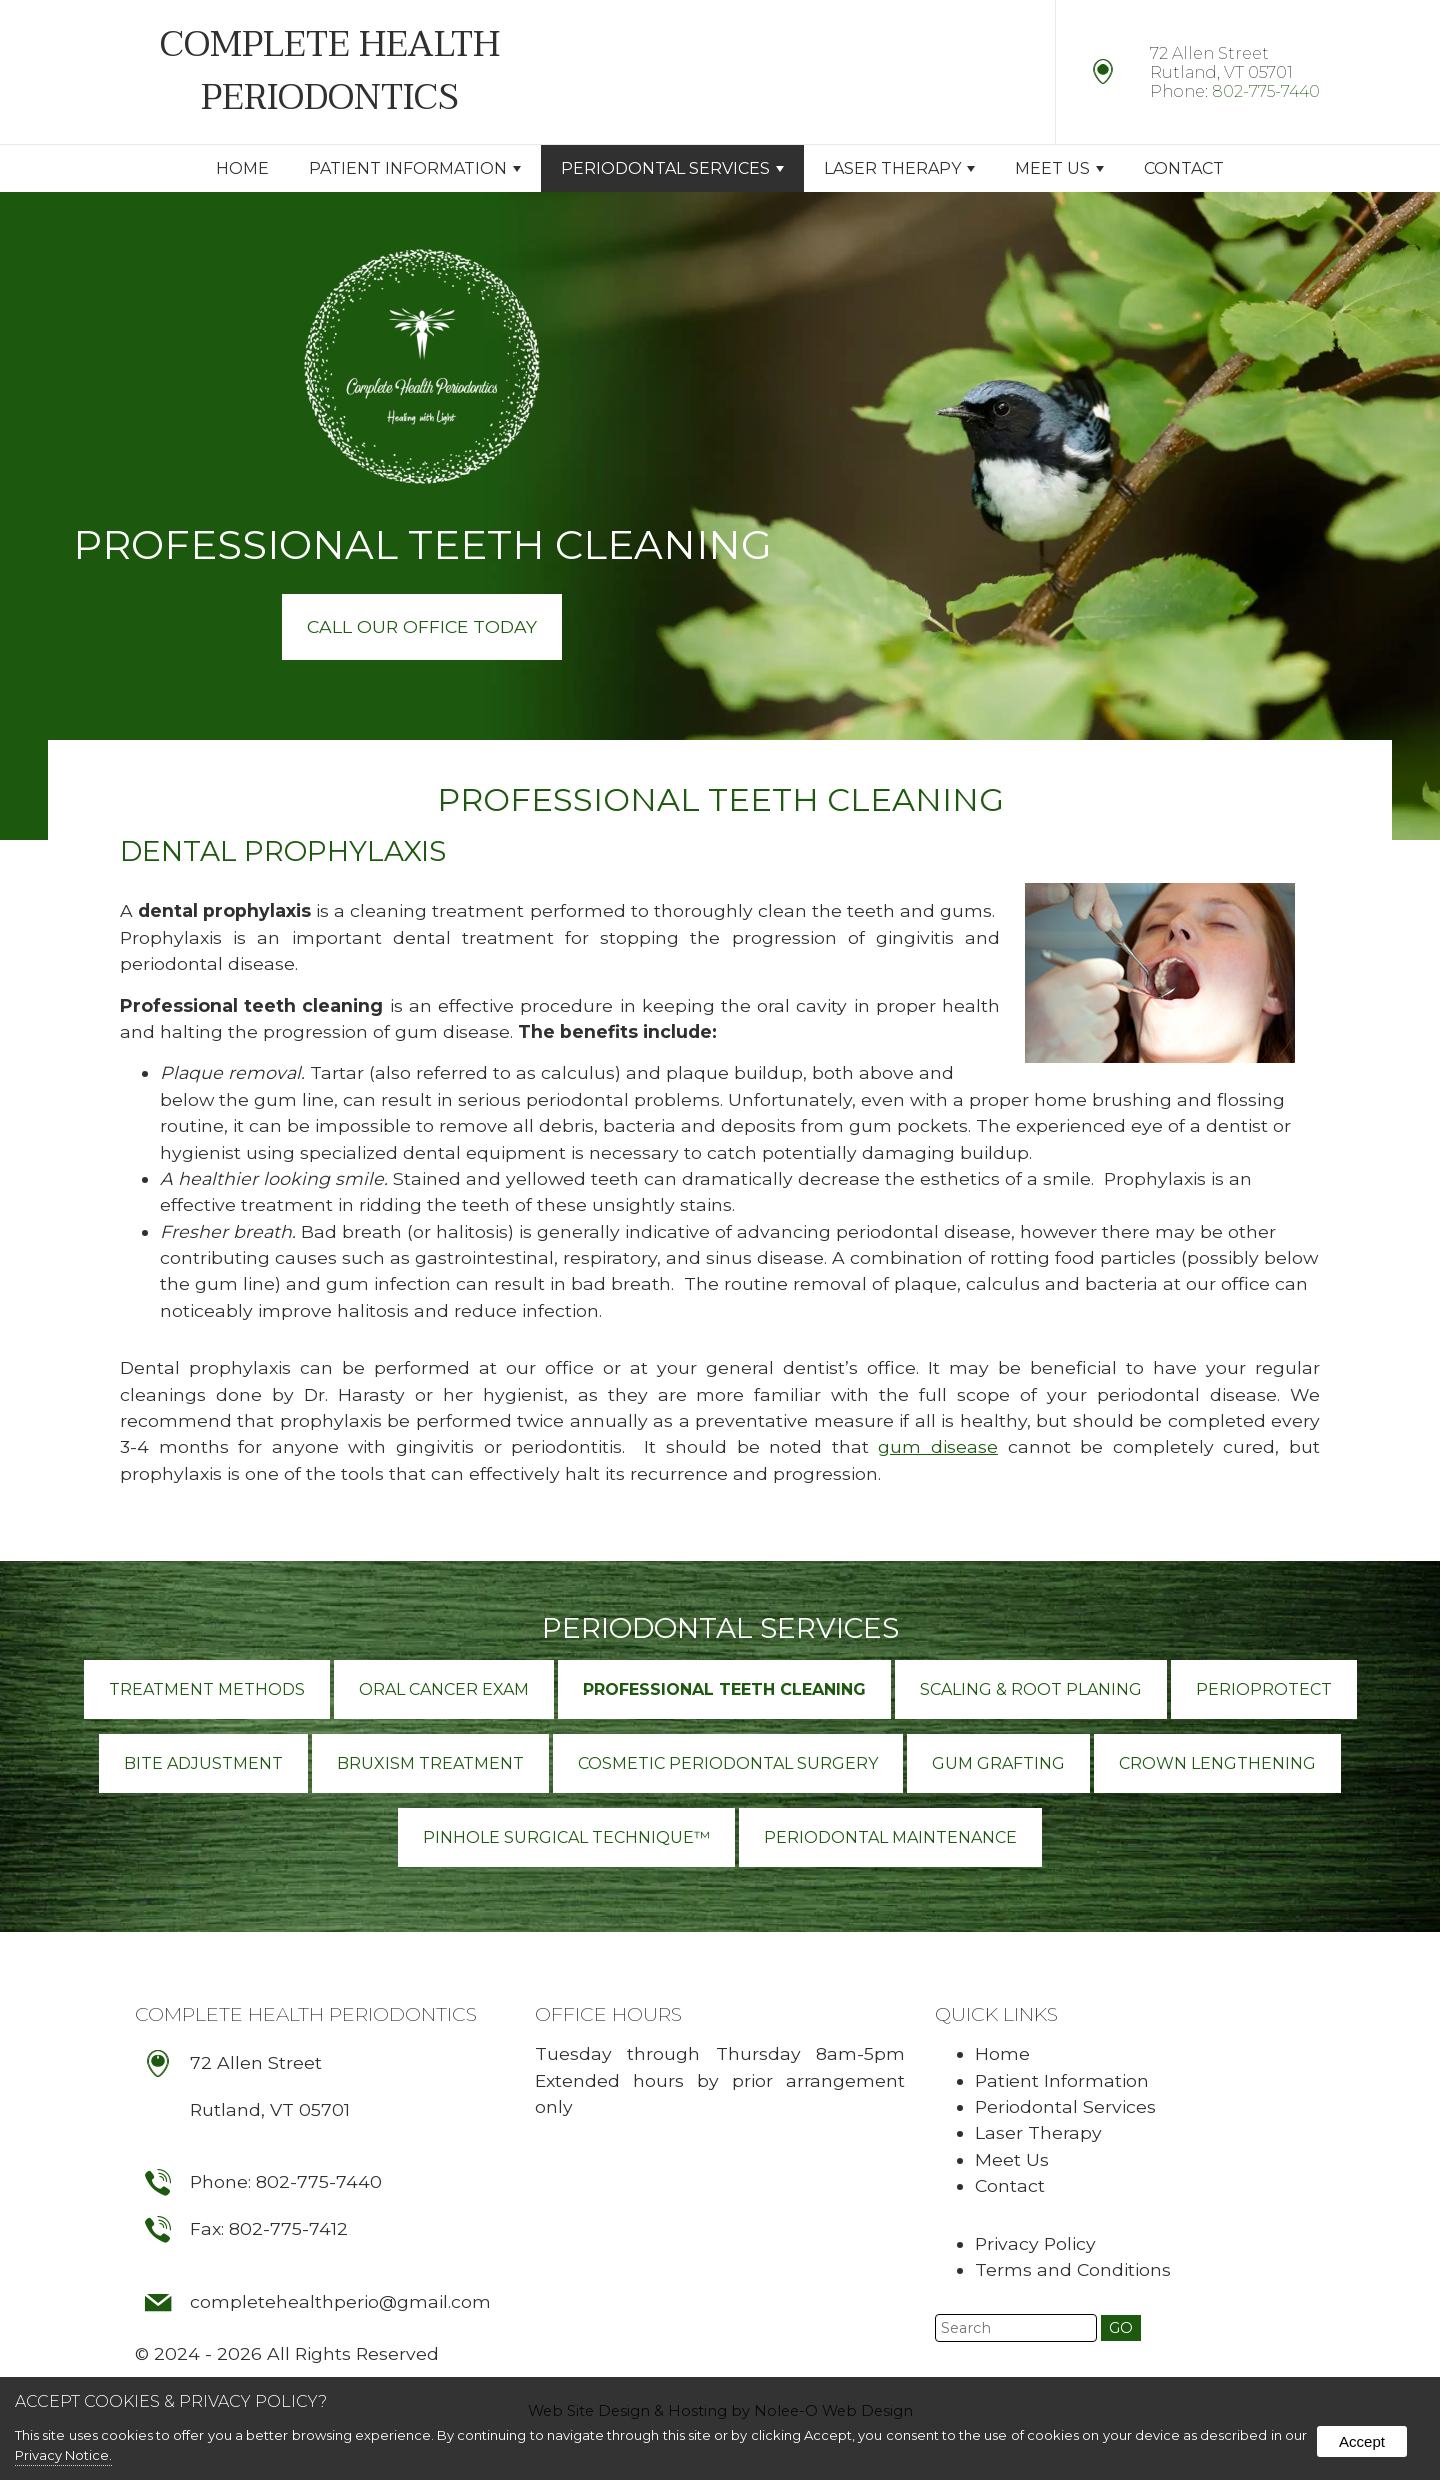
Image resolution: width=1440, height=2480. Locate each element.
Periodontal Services (672, 168)
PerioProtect (1264, 1689)
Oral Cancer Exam (444, 1689)
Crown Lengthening (1217, 1763)
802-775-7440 (1266, 91)
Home (242, 168)
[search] (1016, 2328)
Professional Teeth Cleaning (724, 1689)
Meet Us (1059, 168)
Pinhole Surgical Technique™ (566, 1837)
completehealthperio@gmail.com (340, 2300)
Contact (1184, 168)
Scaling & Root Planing (1031, 1689)
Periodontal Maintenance (890, 1837)
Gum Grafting (998, 1763)
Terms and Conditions (1073, 2269)
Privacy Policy (1035, 2243)
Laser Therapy (899, 168)
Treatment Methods (207, 1689)
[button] (1121, 2328)
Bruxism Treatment (430, 1763)
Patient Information (415, 168)
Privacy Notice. (63, 2455)
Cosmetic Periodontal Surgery (728, 1763)
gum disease (938, 1446)
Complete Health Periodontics (306, 2014)
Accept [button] (1362, 2441)
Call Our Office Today (422, 626)
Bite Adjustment (203, 1763)
